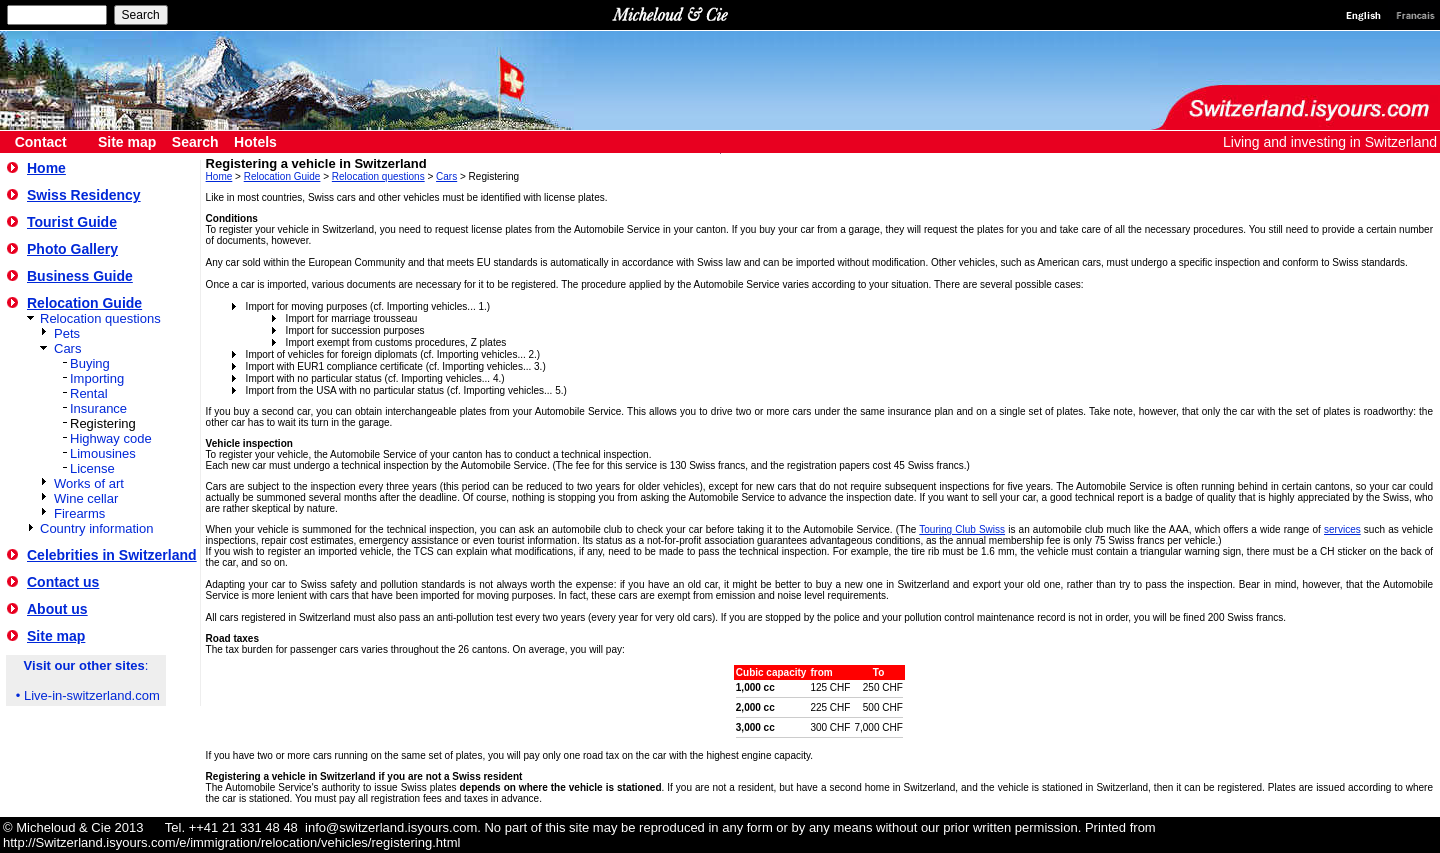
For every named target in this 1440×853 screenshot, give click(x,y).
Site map (56, 636)
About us (57, 609)
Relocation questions (100, 318)
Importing (97, 378)
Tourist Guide (72, 222)
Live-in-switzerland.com (92, 695)
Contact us (63, 582)
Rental (89, 393)
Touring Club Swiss (962, 529)
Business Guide (80, 276)
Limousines (103, 453)
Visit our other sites (84, 665)
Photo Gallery (72, 249)
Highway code (111, 438)
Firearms (79, 513)
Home (46, 168)
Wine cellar (86, 498)
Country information (96, 528)
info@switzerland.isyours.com (391, 827)
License (92, 468)
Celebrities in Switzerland (112, 555)
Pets (67, 333)
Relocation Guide (84, 303)
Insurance (98, 408)
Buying (90, 363)
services (1342, 529)
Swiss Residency (84, 195)
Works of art (89, 483)
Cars (67, 348)
